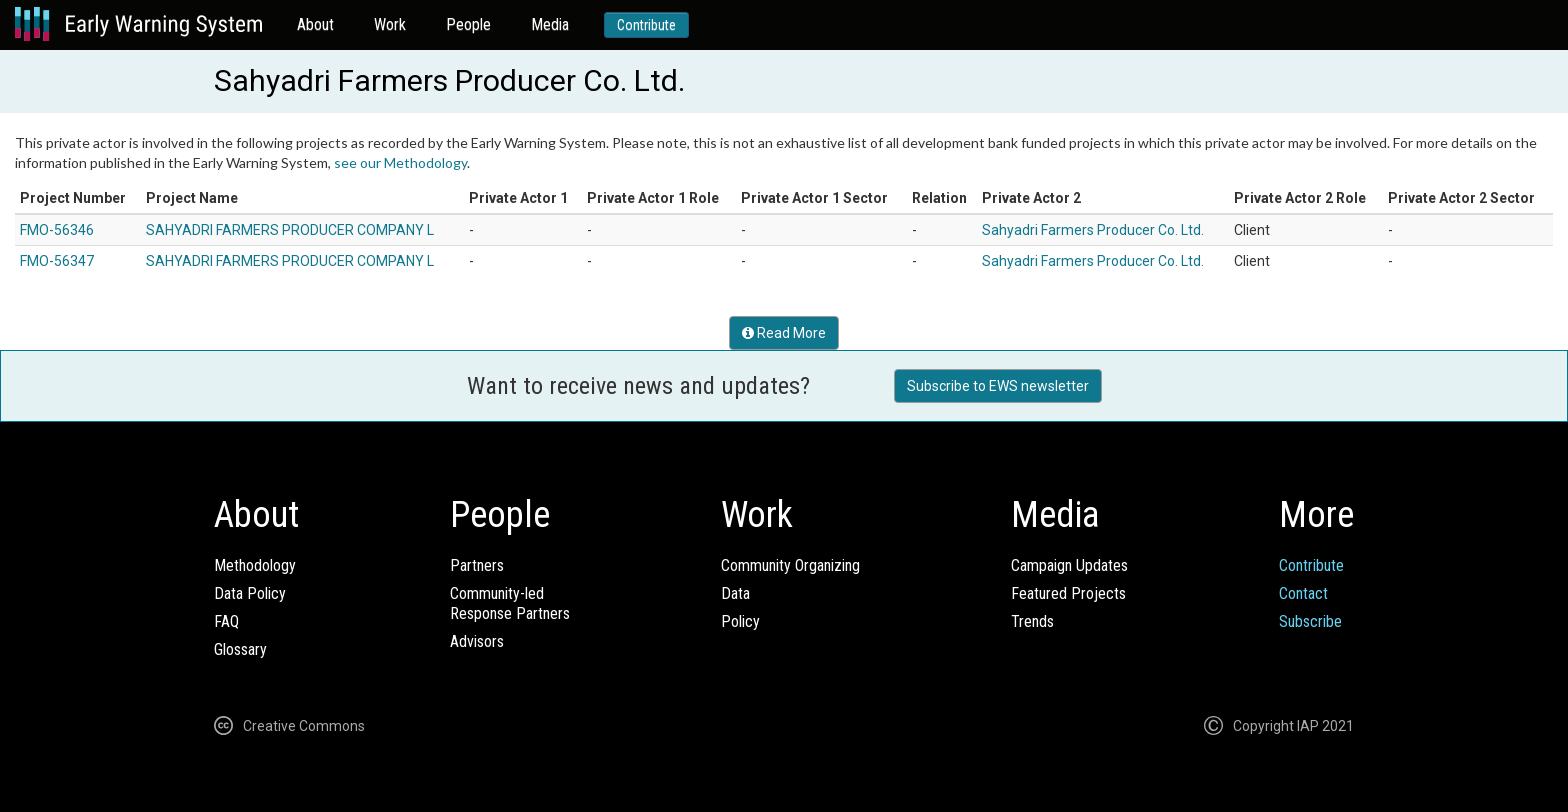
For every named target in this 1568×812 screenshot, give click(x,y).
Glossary (240, 649)
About (315, 24)
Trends (1032, 621)
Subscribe (1310, 621)
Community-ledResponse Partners (510, 603)
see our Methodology (400, 162)
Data (735, 593)
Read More (784, 333)
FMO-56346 (57, 230)
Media (550, 24)
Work (390, 24)
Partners (477, 565)
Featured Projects (1068, 593)
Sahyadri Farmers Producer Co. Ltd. (1093, 230)
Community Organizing (790, 565)
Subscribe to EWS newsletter (998, 386)
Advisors (477, 641)
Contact (1303, 593)
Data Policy (250, 593)
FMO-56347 (57, 261)
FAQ (226, 621)
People (468, 24)
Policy (740, 621)
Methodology (255, 565)
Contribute (646, 25)
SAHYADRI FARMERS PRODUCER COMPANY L (290, 230)
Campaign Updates (1069, 565)
